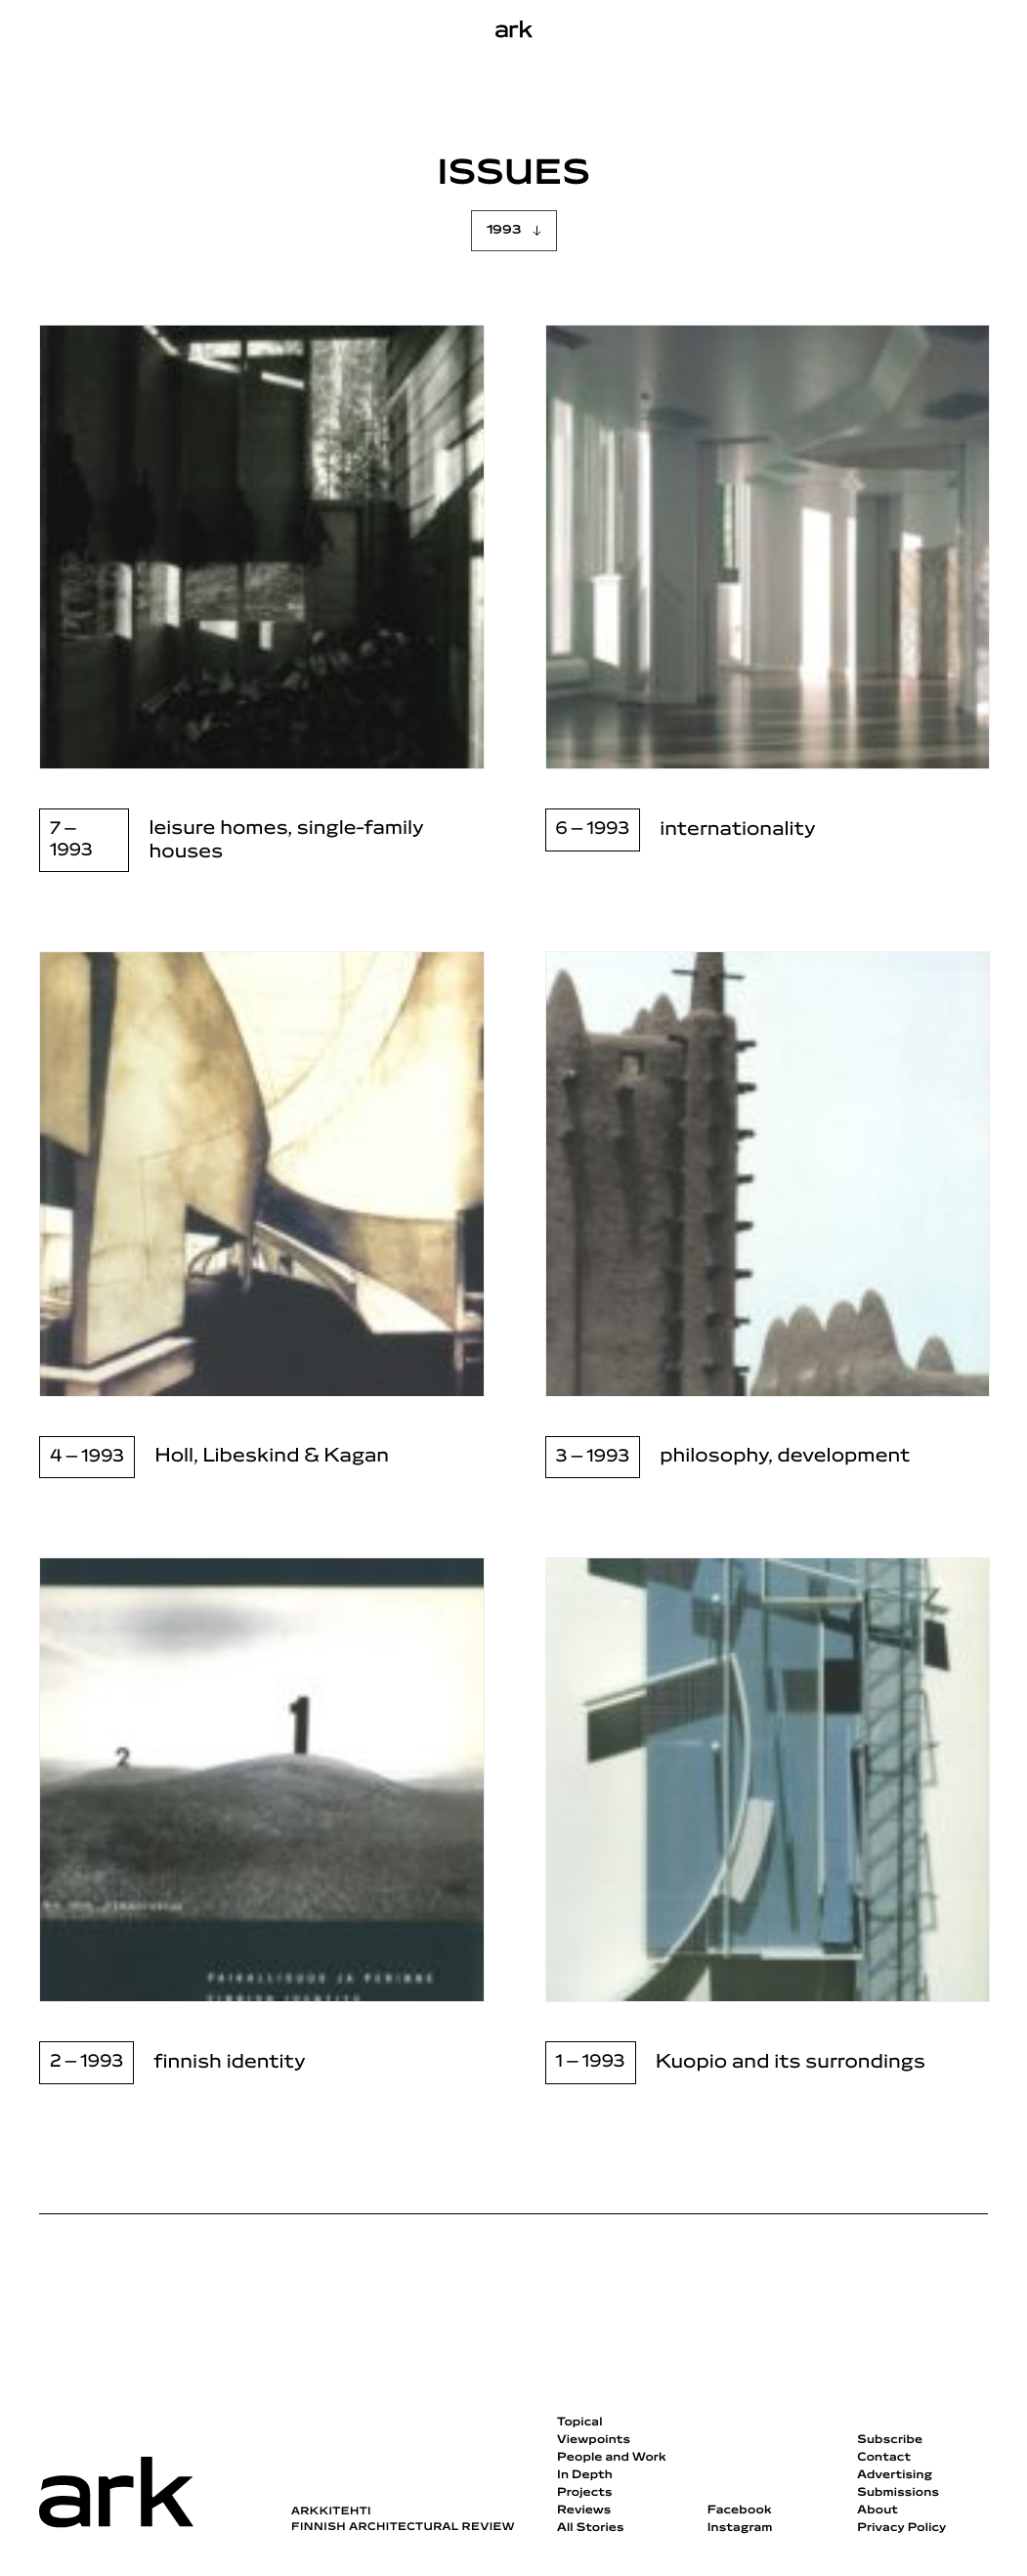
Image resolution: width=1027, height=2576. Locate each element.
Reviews (584, 2510)
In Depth (585, 2475)
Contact (884, 2458)
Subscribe (889, 2440)
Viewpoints (593, 2440)
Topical (579, 2422)
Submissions (898, 2493)
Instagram (740, 2528)
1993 (504, 230)
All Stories (590, 2528)
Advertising (894, 2475)
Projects (585, 2493)
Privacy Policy (901, 2528)
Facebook (739, 2510)
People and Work (611, 2458)
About (877, 2510)
